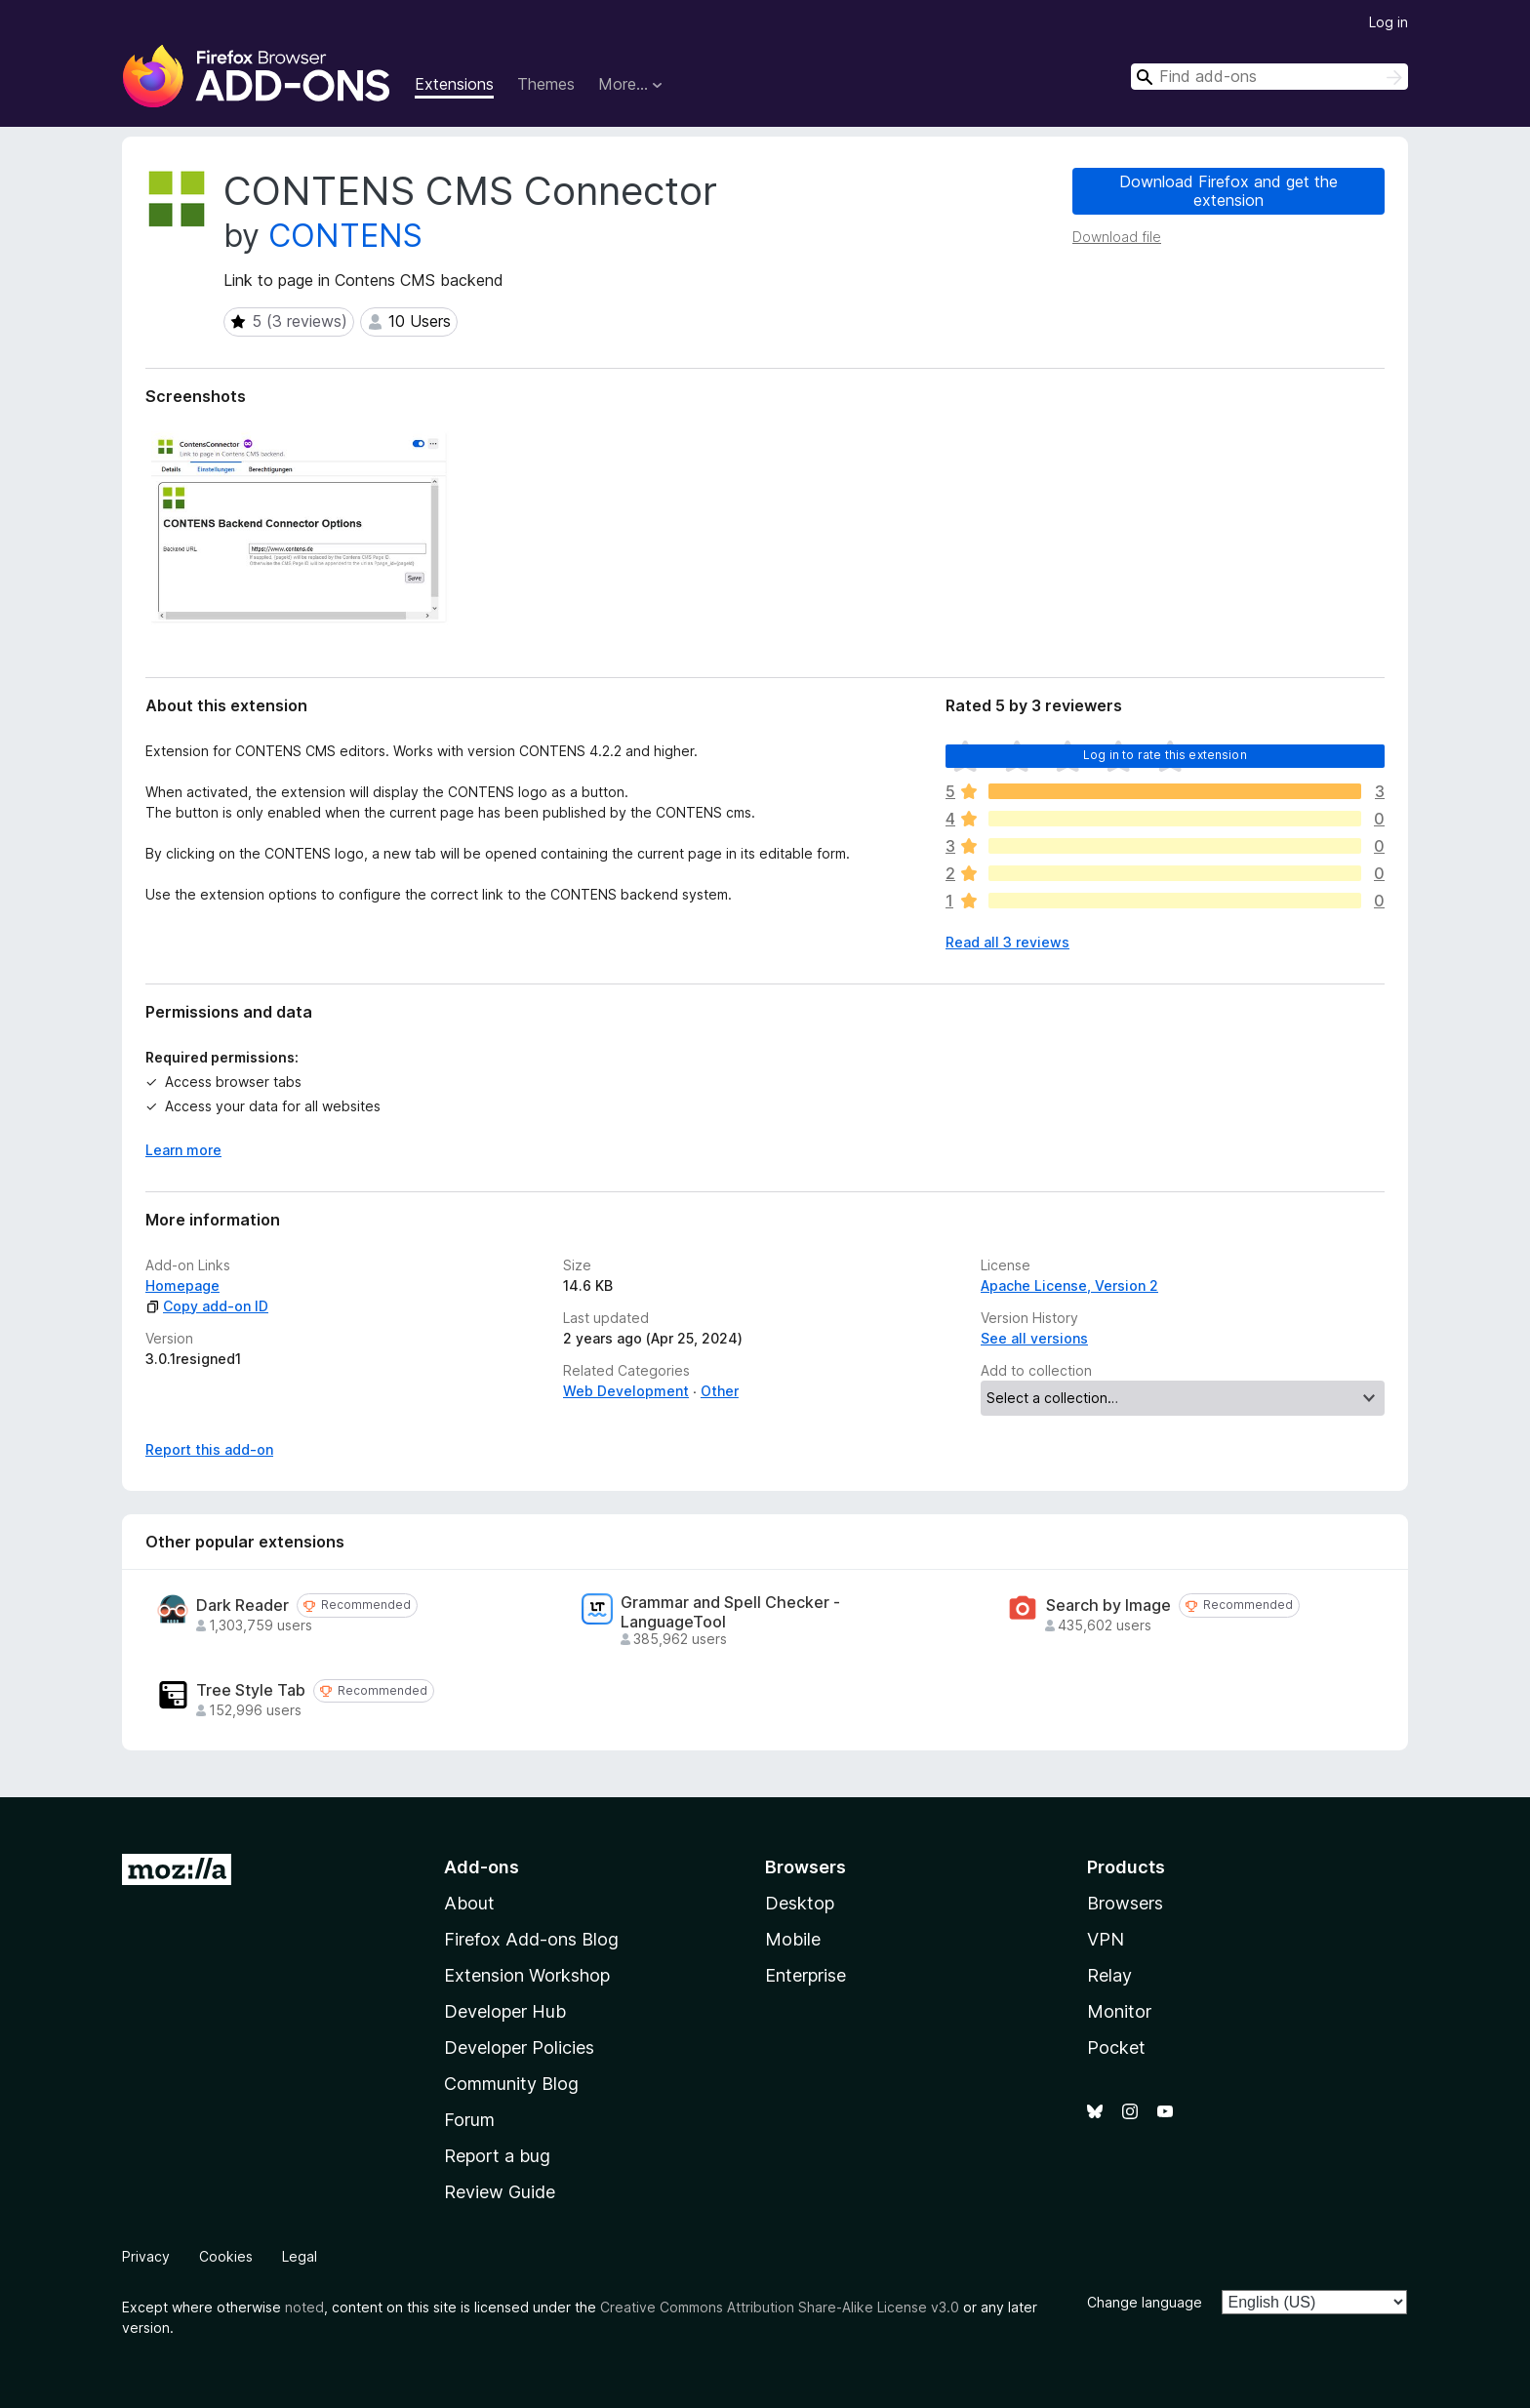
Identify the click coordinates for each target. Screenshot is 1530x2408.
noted (304, 2307)
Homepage (182, 1285)
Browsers (1125, 1903)
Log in (1388, 22)
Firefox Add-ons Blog (531, 1939)
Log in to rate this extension (1165, 754)
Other (720, 1391)
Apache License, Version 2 (1069, 1285)
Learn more (183, 1150)
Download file (1116, 236)
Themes (546, 84)
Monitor (1119, 2011)
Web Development (626, 1391)
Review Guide (499, 2192)
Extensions (454, 84)
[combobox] (1269, 76)
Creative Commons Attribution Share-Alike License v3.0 (779, 2307)
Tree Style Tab (250, 1690)
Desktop (799, 1903)
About (469, 1903)
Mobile (793, 1939)
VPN (1105, 1939)
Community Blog (511, 2083)
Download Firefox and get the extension (1228, 191)
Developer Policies (519, 2047)
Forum (469, 2119)
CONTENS (345, 236)
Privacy (146, 2256)
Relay (1109, 1975)
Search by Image (1108, 1605)
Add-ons (481, 1867)
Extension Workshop (527, 1975)
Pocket (1116, 2047)
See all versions (1034, 1338)
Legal (299, 2256)
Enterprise (805, 1975)
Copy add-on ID (206, 1306)
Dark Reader (242, 1605)
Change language (1144, 2302)
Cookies (226, 2256)
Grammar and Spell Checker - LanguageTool (730, 1611)
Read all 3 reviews (1007, 942)
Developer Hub (505, 2011)
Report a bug (497, 2156)
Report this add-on (209, 1449)
